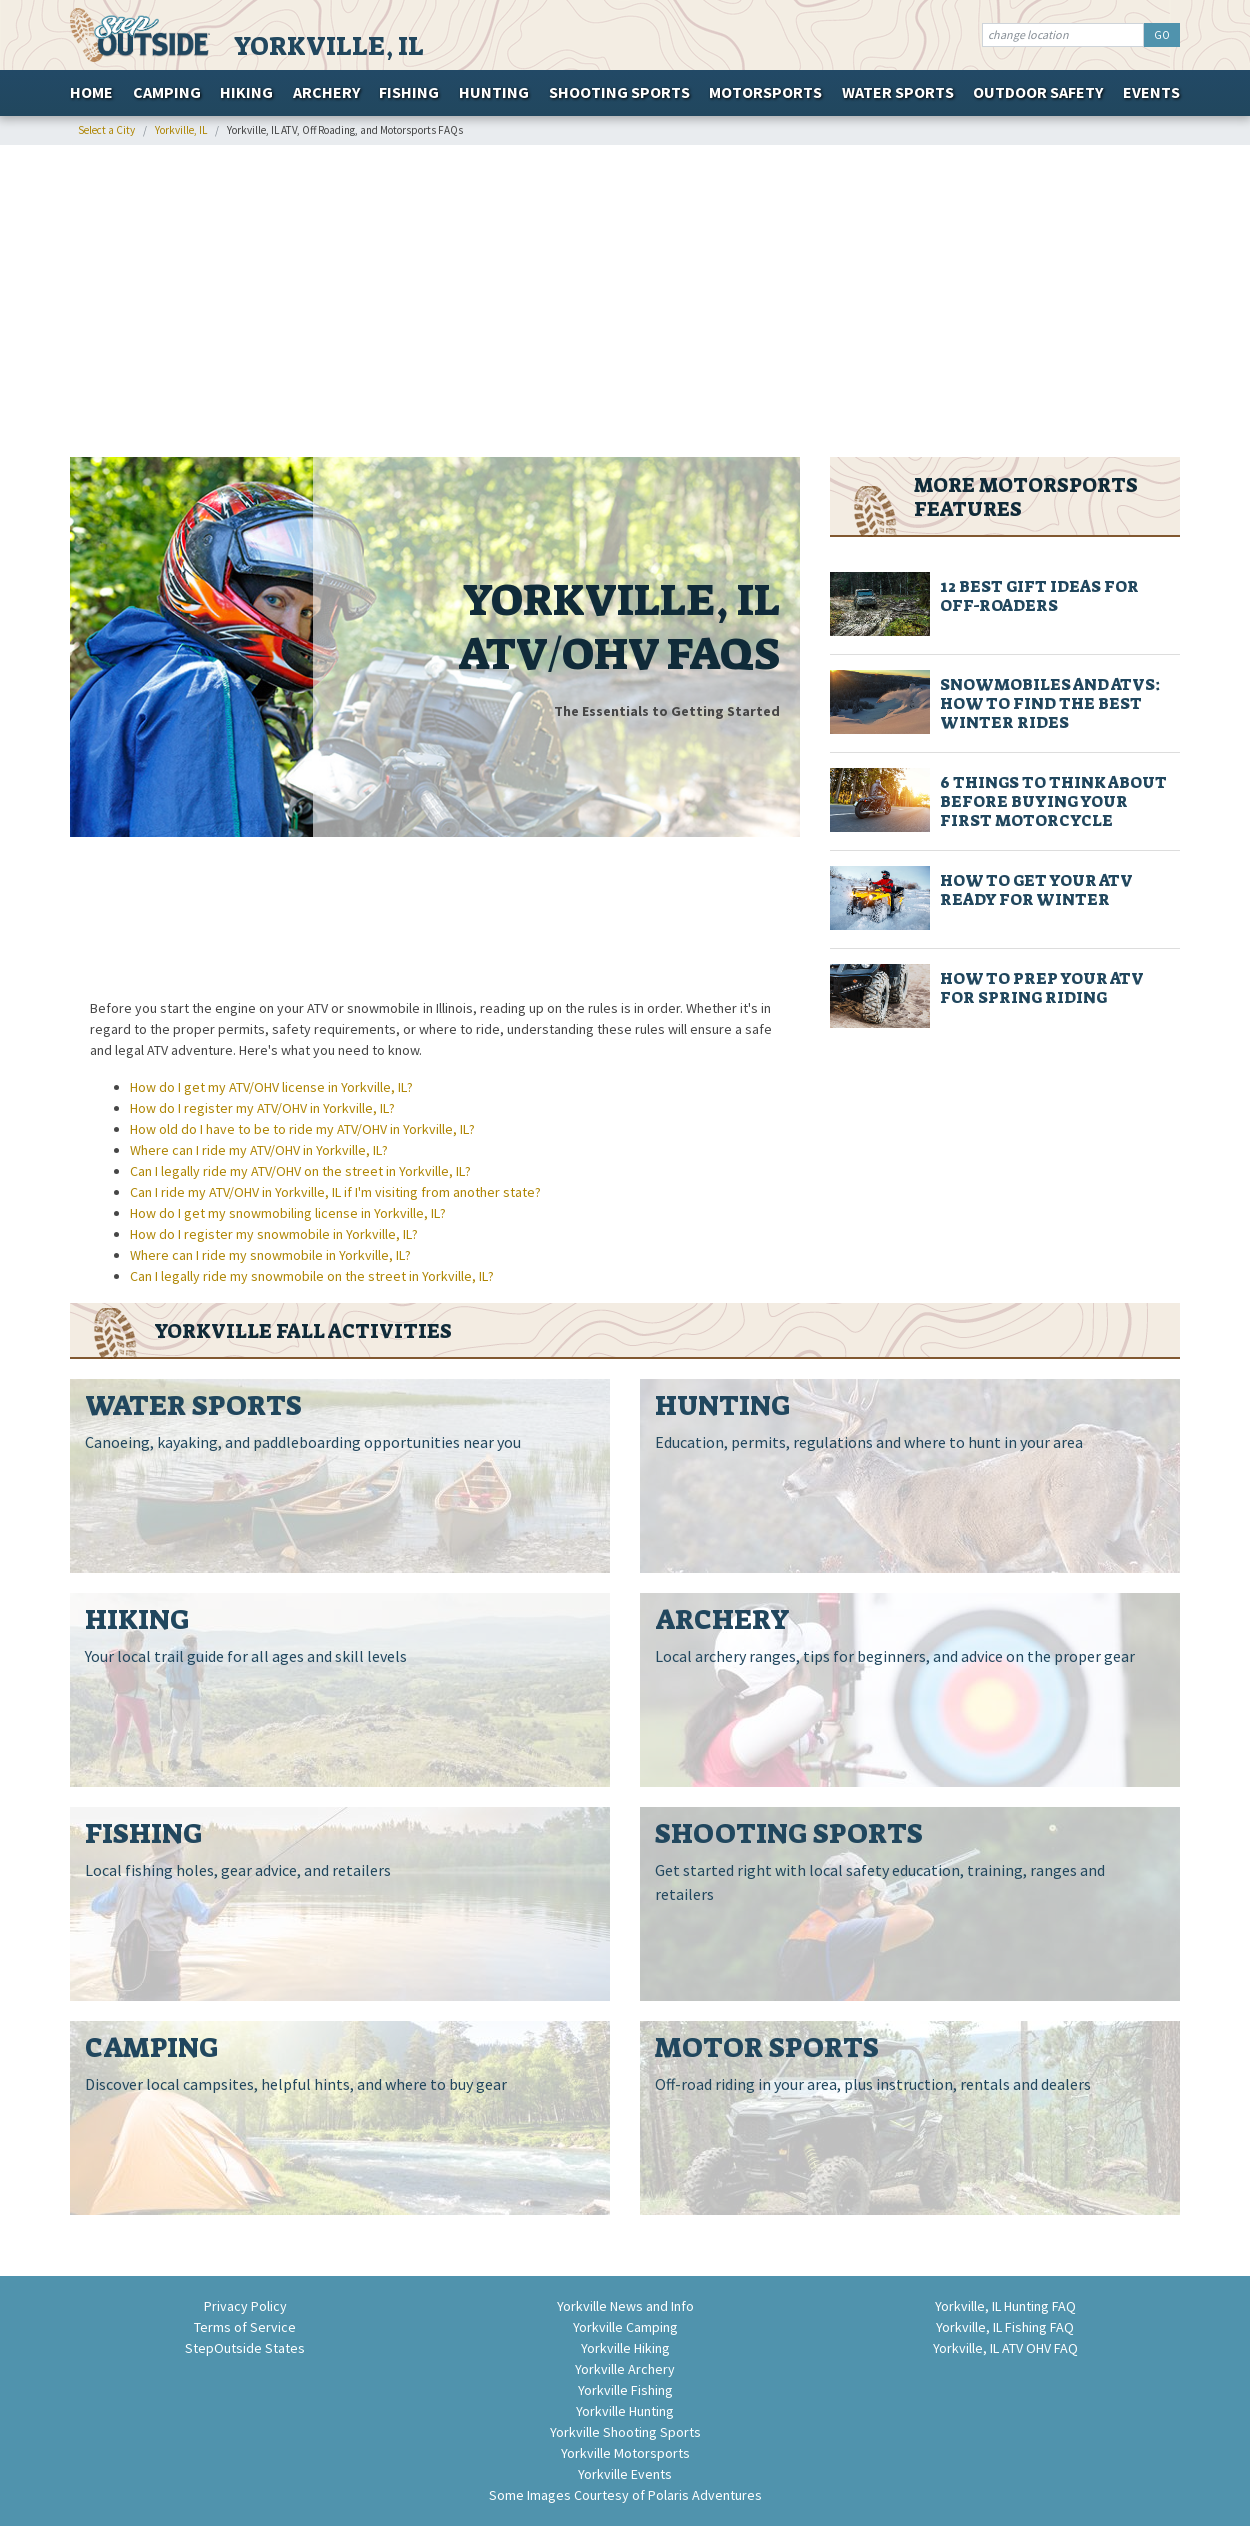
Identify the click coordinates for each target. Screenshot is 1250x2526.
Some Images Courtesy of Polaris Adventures (625, 2495)
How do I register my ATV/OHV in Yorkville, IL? (262, 1108)
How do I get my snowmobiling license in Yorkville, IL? (288, 1213)
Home (91, 92)
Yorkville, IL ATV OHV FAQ (1005, 2348)
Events (1151, 92)
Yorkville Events (625, 2474)
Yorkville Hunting (625, 2411)
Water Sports (898, 92)
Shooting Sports (619, 92)
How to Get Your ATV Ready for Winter (1036, 890)
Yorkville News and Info (625, 2306)
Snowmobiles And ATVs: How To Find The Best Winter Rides (1050, 703)
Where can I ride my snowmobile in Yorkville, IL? (270, 1255)
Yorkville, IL (329, 46)
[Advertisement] (625, 301)
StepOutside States (245, 2348)
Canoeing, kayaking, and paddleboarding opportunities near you (303, 1442)
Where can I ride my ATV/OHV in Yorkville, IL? (259, 1150)
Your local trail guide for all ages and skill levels (246, 1656)
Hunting (494, 92)
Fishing (409, 92)
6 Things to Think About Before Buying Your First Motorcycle (1053, 801)
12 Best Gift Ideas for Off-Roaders (1039, 596)
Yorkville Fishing (625, 2390)
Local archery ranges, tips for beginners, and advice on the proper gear (895, 1656)
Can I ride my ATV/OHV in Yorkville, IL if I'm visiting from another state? (335, 1192)
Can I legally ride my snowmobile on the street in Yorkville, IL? (312, 1276)
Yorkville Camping (625, 2327)
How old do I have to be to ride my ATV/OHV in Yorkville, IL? (302, 1129)
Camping (167, 92)
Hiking (246, 92)
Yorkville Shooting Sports (625, 2432)
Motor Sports (767, 2047)
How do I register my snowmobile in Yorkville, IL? (274, 1234)
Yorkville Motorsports (625, 2453)
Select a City (106, 130)
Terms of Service (245, 2327)
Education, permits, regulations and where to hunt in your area (869, 1442)
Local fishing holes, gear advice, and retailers (238, 1870)
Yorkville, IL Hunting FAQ (1005, 2306)
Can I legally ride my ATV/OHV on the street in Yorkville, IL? (300, 1171)
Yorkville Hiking (625, 2348)
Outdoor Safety (1038, 92)
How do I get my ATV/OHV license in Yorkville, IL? (271, 1087)
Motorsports (765, 92)
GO (1162, 35)
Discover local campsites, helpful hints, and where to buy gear (296, 2084)
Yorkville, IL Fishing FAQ (1005, 2327)
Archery (326, 92)
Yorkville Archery (625, 2369)
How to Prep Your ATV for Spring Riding (1041, 988)
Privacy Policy (245, 2306)
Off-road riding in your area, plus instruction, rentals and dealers (873, 2084)
